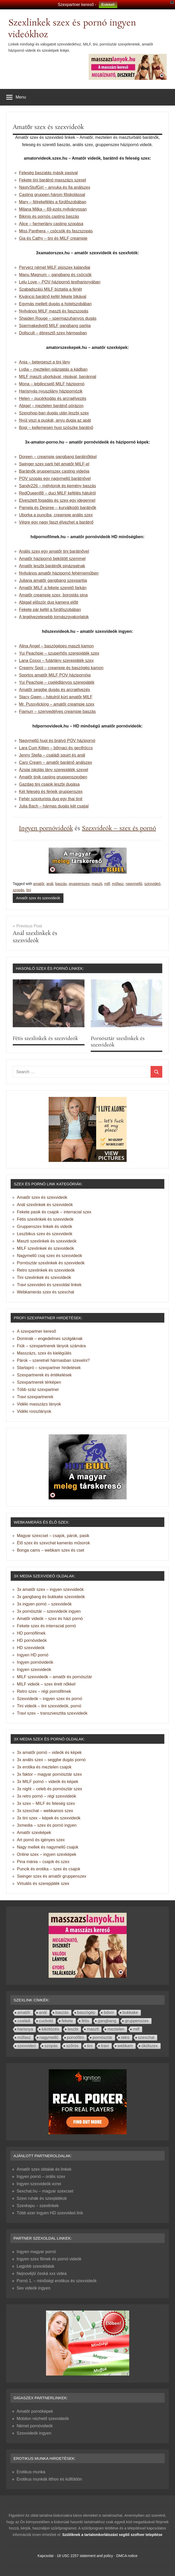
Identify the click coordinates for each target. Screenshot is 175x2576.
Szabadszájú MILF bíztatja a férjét (50, 289)
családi (23, 2021)
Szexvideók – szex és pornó (119, 828)
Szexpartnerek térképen (39, 1382)
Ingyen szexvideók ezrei (39, 2184)
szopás (18, 890)
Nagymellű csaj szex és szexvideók (49, 1255)
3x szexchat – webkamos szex (45, 1811)
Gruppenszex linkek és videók (44, 1226)
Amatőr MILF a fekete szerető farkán (53, 588)
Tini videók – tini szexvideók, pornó (49, 1706)
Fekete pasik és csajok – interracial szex (54, 1212)
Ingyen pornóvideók (46, 828)
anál (49, 884)
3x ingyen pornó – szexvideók (44, 1604)
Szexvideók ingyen (34, 2433)
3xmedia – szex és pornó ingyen (46, 1825)
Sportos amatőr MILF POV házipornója (55, 675)
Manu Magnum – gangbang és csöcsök (55, 274)
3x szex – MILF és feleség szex (46, 1803)
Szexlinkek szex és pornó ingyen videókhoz (72, 29)
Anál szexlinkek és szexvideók (45, 1204)
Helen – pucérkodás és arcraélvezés (52, 398)
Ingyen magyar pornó (36, 2251)
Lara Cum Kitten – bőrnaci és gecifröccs (56, 748)
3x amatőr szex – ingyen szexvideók (50, 1589)
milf (107, 884)
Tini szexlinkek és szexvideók (44, 1277)
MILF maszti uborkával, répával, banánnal (57, 376)
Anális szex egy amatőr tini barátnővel (54, 551)
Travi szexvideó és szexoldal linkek (49, 1285)
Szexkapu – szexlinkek (38, 2205)
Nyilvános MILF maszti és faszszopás (53, 311)
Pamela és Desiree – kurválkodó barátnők (57, 507)
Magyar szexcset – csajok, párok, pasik (53, 1535)
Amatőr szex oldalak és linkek (44, 2169)
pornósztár (102, 2037)
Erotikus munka (31, 2472)
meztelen (115, 2029)
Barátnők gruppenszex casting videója (54, 471)
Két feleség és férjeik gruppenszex (51, 791)
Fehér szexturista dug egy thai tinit (50, 799)
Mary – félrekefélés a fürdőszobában (52, 202)
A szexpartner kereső (36, 1331)
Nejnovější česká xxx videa (42, 2273)
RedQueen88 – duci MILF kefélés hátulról (57, 493)
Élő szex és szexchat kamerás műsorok (53, 1543)
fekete (67, 2021)
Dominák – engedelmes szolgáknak (50, 1338)
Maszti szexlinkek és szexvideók (46, 1241)
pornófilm (75, 2037)
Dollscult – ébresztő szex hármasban (53, 333)
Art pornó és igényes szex (41, 1840)
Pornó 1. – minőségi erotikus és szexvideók (57, 2281)
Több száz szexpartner (38, 1389)
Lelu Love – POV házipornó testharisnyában (59, 282)
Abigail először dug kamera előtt (48, 602)
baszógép (86, 2012)
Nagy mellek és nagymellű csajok (48, 1847)
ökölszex (149, 2046)
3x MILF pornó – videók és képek (47, 1781)
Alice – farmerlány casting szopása (51, 224)
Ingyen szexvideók (34, 1669)
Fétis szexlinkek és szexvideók (45, 1038)
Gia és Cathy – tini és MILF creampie (53, 238)
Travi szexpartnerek (35, 1397)
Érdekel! (108, 4)
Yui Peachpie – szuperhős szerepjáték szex (59, 653)
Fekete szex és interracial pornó (46, 1626)
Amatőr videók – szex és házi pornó (50, 1618)
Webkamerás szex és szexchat (45, 1292)
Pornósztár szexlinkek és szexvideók (118, 1042)
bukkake (130, 2012)
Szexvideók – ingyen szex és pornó (49, 1698)
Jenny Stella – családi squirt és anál (52, 755)
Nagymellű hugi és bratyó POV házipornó (57, 740)
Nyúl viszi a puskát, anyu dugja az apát (55, 420)
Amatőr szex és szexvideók (38, 898)
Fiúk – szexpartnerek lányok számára (51, 1346)
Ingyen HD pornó (32, 1655)
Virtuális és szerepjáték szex (43, 1883)
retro (125, 2037)
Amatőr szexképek (34, 1832)
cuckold (46, 2021)
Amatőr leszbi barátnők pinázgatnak (52, 566)
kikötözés (50, 2029)
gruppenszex (79, 884)
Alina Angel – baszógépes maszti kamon (56, 646)
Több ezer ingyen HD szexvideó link (50, 2213)
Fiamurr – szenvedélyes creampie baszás (57, 711)
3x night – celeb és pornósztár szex (49, 1789)
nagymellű (134, 884)
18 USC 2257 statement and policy (85, 2556)
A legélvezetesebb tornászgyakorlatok (54, 617)
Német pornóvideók (35, 2426)
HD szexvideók (31, 1647)
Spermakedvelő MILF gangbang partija (55, 325)
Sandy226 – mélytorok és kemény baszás (57, 486)
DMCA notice (127, 2556)
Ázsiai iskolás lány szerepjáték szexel (53, 769)
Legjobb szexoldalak (35, 2266)
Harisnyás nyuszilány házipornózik (51, 391)
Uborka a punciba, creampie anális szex (56, 515)
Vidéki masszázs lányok (39, 1404)
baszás (61, 884)
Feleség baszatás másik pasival (48, 173)
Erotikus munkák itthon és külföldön (49, 2479)
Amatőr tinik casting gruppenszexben (53, 777)
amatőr (38, 884)
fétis (85, 2021)
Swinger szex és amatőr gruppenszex (51, 1876)
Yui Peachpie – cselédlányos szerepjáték (56, 682)
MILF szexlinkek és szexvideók (45, 1248)
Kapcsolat (45, 2556)
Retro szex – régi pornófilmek (44, 1691)
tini (28, 890)
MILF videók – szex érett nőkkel (46, 1684)
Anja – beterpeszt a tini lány (44, 362)
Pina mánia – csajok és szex (43, 1861)
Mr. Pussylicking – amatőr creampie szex (56, 704)
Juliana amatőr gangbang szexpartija (53, 580)
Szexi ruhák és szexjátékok (42, 2198)
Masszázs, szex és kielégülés (44, 1353)
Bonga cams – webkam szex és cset (50, 1550)
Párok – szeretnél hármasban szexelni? (53, 1360)
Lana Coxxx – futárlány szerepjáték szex (56, 660)
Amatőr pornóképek (35, 2411)
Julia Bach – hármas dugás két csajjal (54, 806)
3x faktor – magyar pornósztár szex (49, 1774)
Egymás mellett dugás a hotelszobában (55, 304)
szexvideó (152, 884)
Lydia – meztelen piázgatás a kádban (53, 369)
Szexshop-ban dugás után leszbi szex (54, 413)
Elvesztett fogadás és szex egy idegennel (57, 500)
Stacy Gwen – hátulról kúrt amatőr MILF (56, 697)
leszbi (73, 2029)
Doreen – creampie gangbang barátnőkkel (58, 456)
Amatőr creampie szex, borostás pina (53, 595)
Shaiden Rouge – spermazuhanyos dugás (57, 318)
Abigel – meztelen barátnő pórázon (51, 406)
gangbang (107, 2021)
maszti (97, 884)
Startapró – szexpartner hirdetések (49, 1367)
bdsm (109, 2012)
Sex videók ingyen (33, 2288)
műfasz (118, 884)
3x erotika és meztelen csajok (44, 1767)
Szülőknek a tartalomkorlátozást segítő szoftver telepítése (112, 2535)
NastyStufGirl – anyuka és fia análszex (54, 187)
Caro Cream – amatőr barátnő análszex (55, 762)
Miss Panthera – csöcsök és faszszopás (56, 231)
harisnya (25, 2029)
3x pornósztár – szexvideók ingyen (49, 1611)
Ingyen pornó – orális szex (41, 2176)
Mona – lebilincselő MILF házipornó (52, 384)
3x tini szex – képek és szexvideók (49, 1818)
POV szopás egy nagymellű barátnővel (55, 478)
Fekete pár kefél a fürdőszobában (50, 609)
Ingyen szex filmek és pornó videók (49, 2259)
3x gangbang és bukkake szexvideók (51, 1597)
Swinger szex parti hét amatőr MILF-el (54, 464)
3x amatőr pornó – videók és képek (49, 1752)
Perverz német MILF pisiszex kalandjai (54, 267)
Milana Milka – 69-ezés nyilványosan (53, 209)
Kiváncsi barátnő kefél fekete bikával (52, 296)
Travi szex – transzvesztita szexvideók (52, 1713)
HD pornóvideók (32, 1640)
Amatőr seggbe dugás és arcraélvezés (54, 689)
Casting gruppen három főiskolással (52, 194)
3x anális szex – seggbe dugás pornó (51, 1760)
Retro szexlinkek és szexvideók (46, 1270)
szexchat (146, 2037)
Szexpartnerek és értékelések (44, 1375)
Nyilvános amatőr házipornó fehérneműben (59, 573)
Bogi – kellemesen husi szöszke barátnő (56, 427)
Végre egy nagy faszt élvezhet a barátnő (56, 522)
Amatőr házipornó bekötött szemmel (52, 558)
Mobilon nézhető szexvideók (43, 2418)
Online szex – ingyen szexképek (46, 1854)
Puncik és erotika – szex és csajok (48, 1869)
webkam (125, 2046)
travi (105, 2046)
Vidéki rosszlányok (34, 1411)
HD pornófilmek (31, 1633)
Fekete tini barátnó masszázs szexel (52, 180)
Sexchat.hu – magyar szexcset (45, 2191)
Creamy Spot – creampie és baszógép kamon (61, 668)
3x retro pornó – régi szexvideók (46, 1796)
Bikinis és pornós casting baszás (49, 216)
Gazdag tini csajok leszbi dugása (49, 784)
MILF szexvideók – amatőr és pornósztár (54, 1677)
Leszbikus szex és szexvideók (44, 1234)
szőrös (72, 2046)
